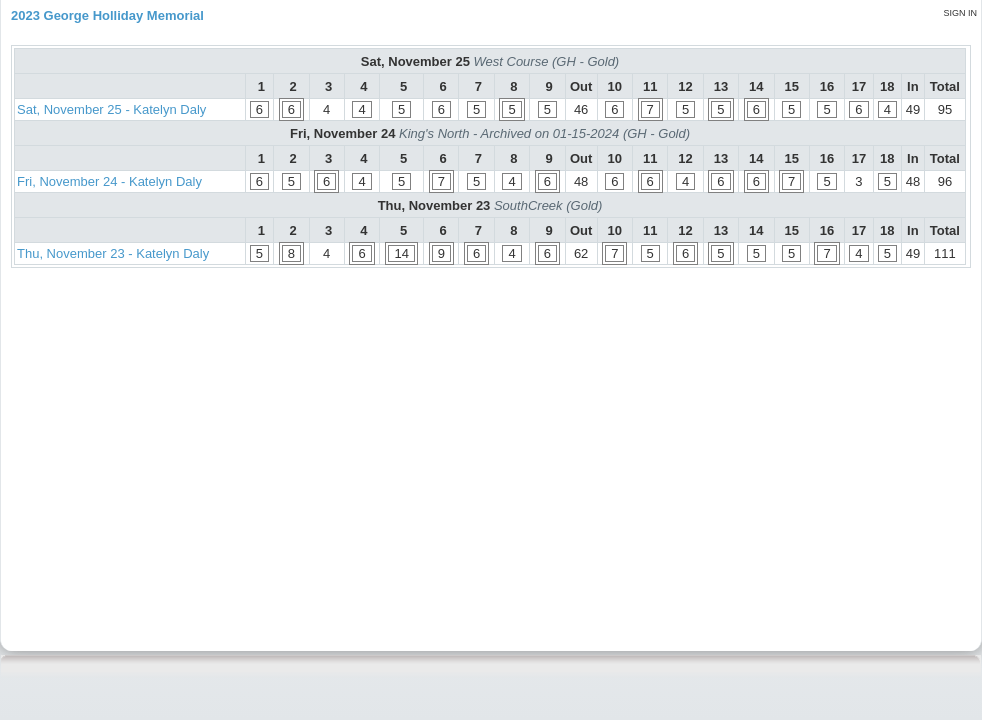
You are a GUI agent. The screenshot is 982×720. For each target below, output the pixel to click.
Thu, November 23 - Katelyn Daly (113, 253)
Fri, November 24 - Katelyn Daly (109, 181)
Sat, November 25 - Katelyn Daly (111, 109)
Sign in (960, 13)
